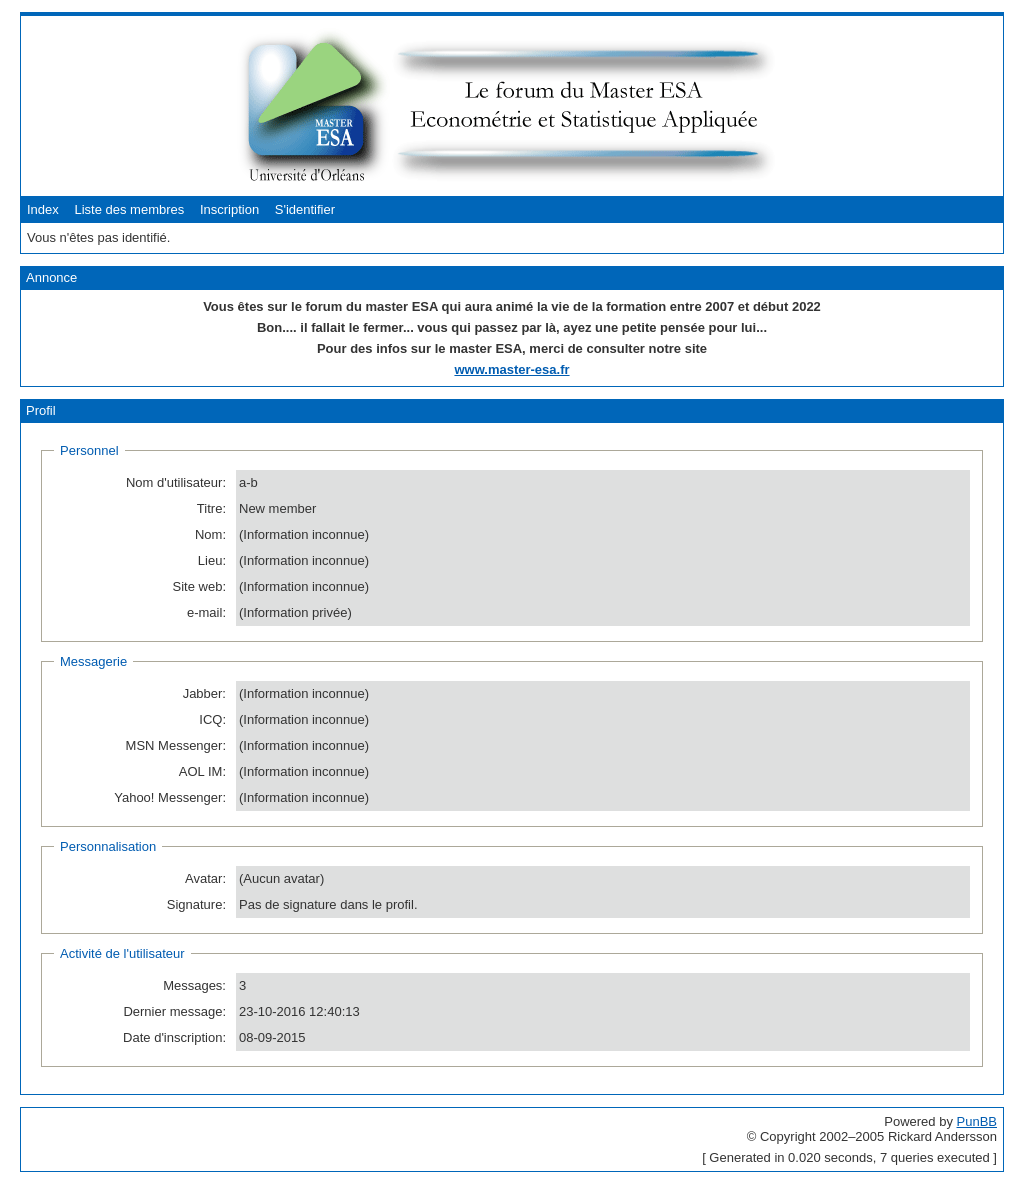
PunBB (977, 1121)
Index (43, 209)
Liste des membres (129, 209)
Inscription (229, 209)
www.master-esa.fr (511, 369)
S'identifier (305, 209)
